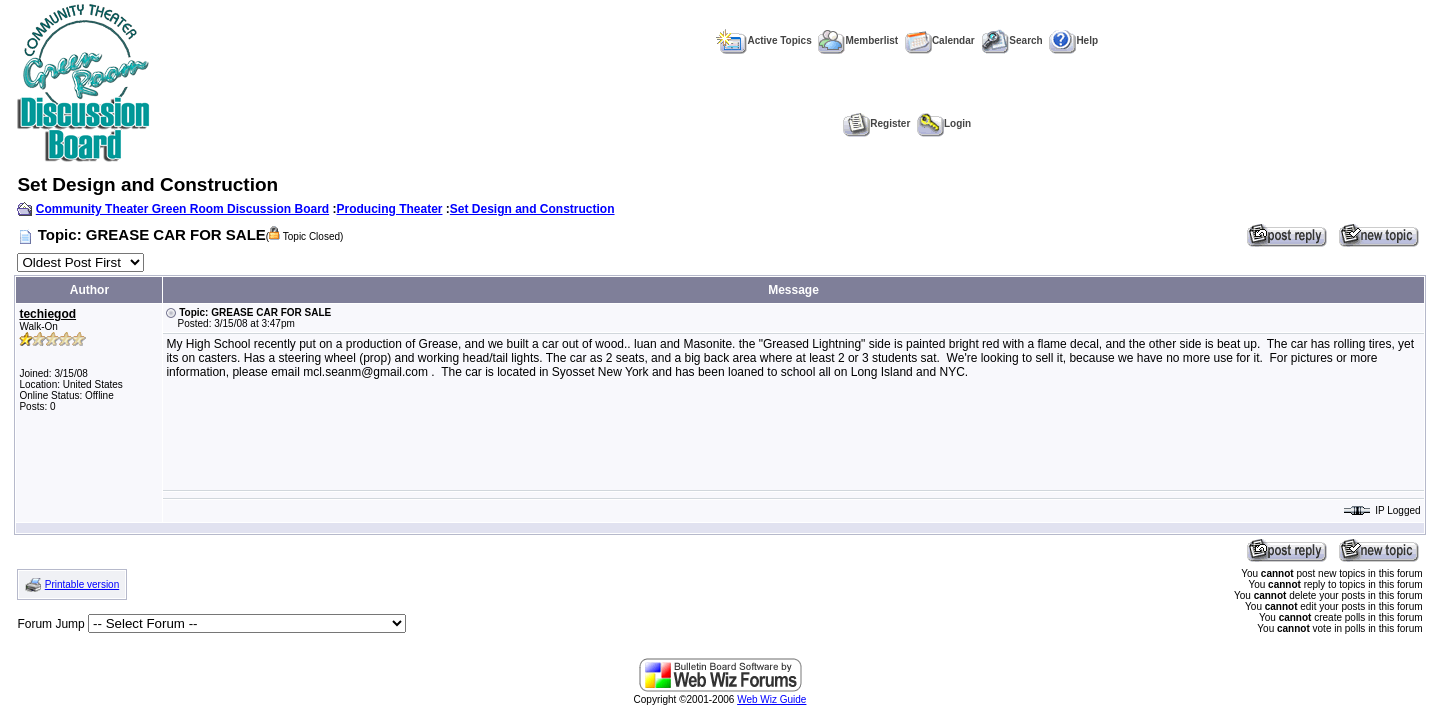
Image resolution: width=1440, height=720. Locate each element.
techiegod (47, 314)
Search (1011, 40)
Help (1073, 40)
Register (876, 123)
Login (944, 123)
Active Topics (763, 40)
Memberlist (858, 40)
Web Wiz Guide (771, 699)
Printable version (82, 584)
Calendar (940, 40)
